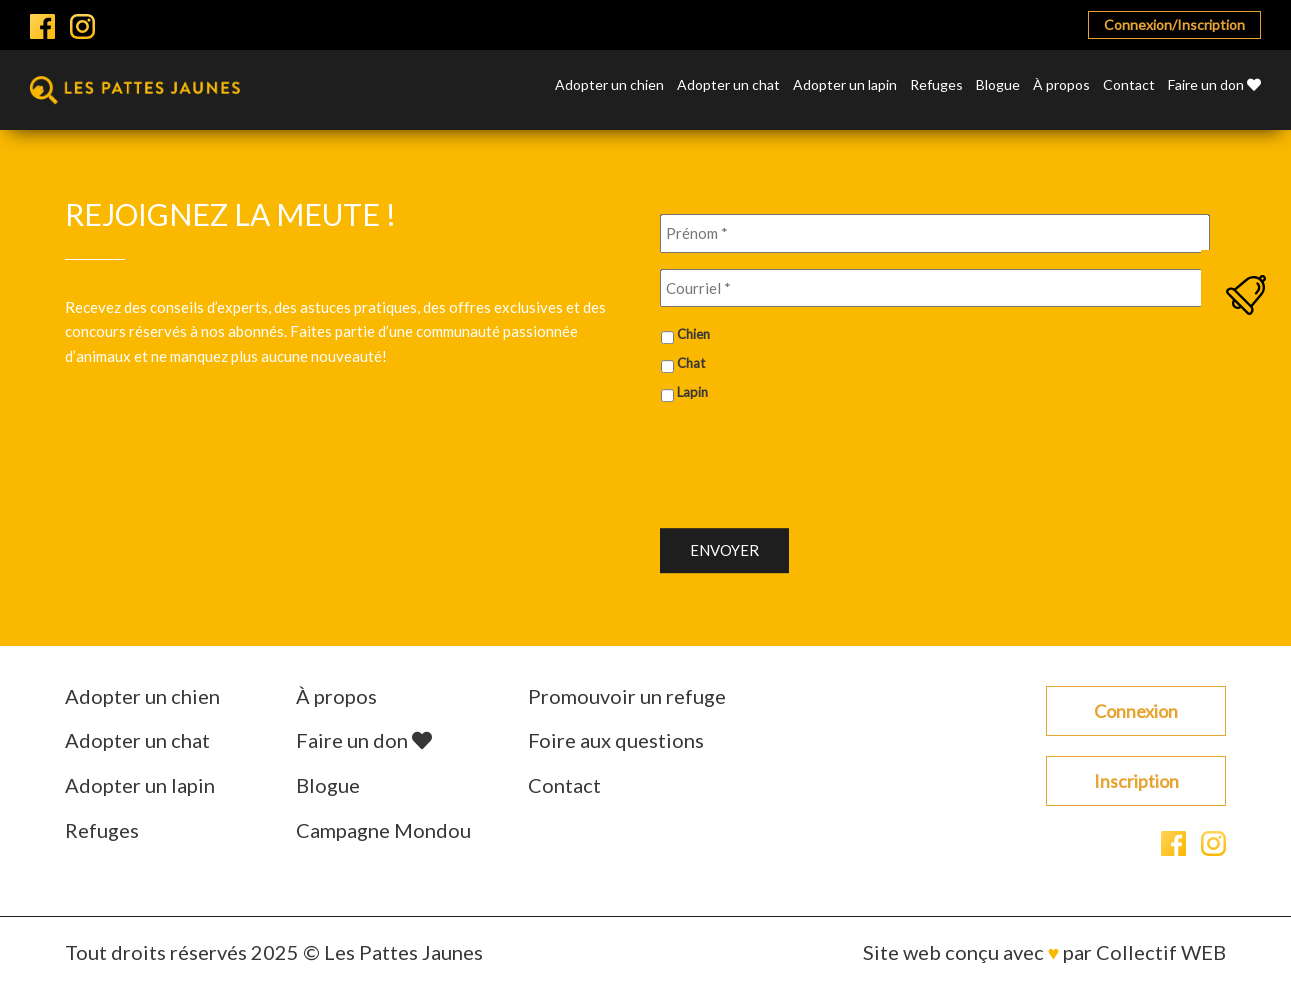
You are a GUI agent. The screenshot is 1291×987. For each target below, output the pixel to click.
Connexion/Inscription (1174, 24)
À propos (1061, 85)
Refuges (936, 85)
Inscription (1136, 781)
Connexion (1136, 711)
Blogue (998, 85)
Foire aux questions (616, 740)
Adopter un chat (728, 85)
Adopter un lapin (845, 85)
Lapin (692, 392)
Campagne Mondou (383, 830)
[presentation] (812, 458)
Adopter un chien (609, 85)
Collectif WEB (1161, 952)
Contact (1129, 85)
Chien (693, 334)
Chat (691, 363)
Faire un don (1214, 85)
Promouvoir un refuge (627, 696)
